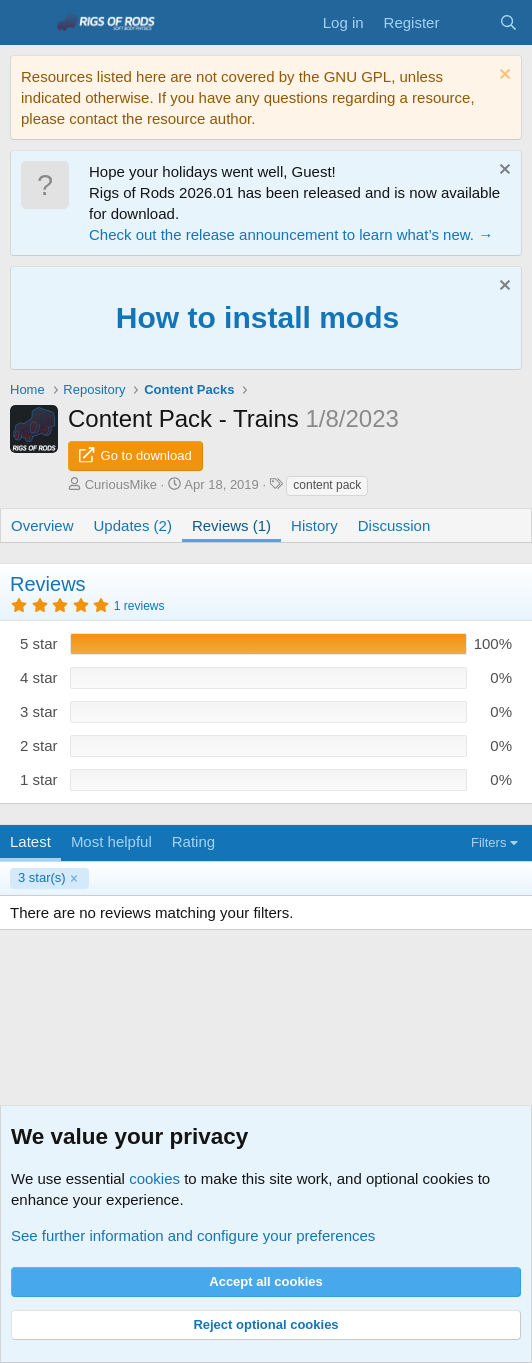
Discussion (394, 525)
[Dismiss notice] (502, 76)
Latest (30, 841)
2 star (39, 745)
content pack (327, 485)
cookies (154, 1178)
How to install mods (257, 317)
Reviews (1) (231, 525)
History (314, 525)
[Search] (508, 22)
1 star (39, 779)
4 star (39, 677)
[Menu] (27, 23)
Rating (193, 841)
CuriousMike (121, 484)
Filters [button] (488, 842)
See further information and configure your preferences (193, 1235)
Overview (42, 525)
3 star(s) (42, 877)
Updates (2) (133, 525)
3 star (39, 711)
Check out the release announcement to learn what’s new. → (291, 234)
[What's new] (468, 22)
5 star (39, 643)
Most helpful (111, 841)
